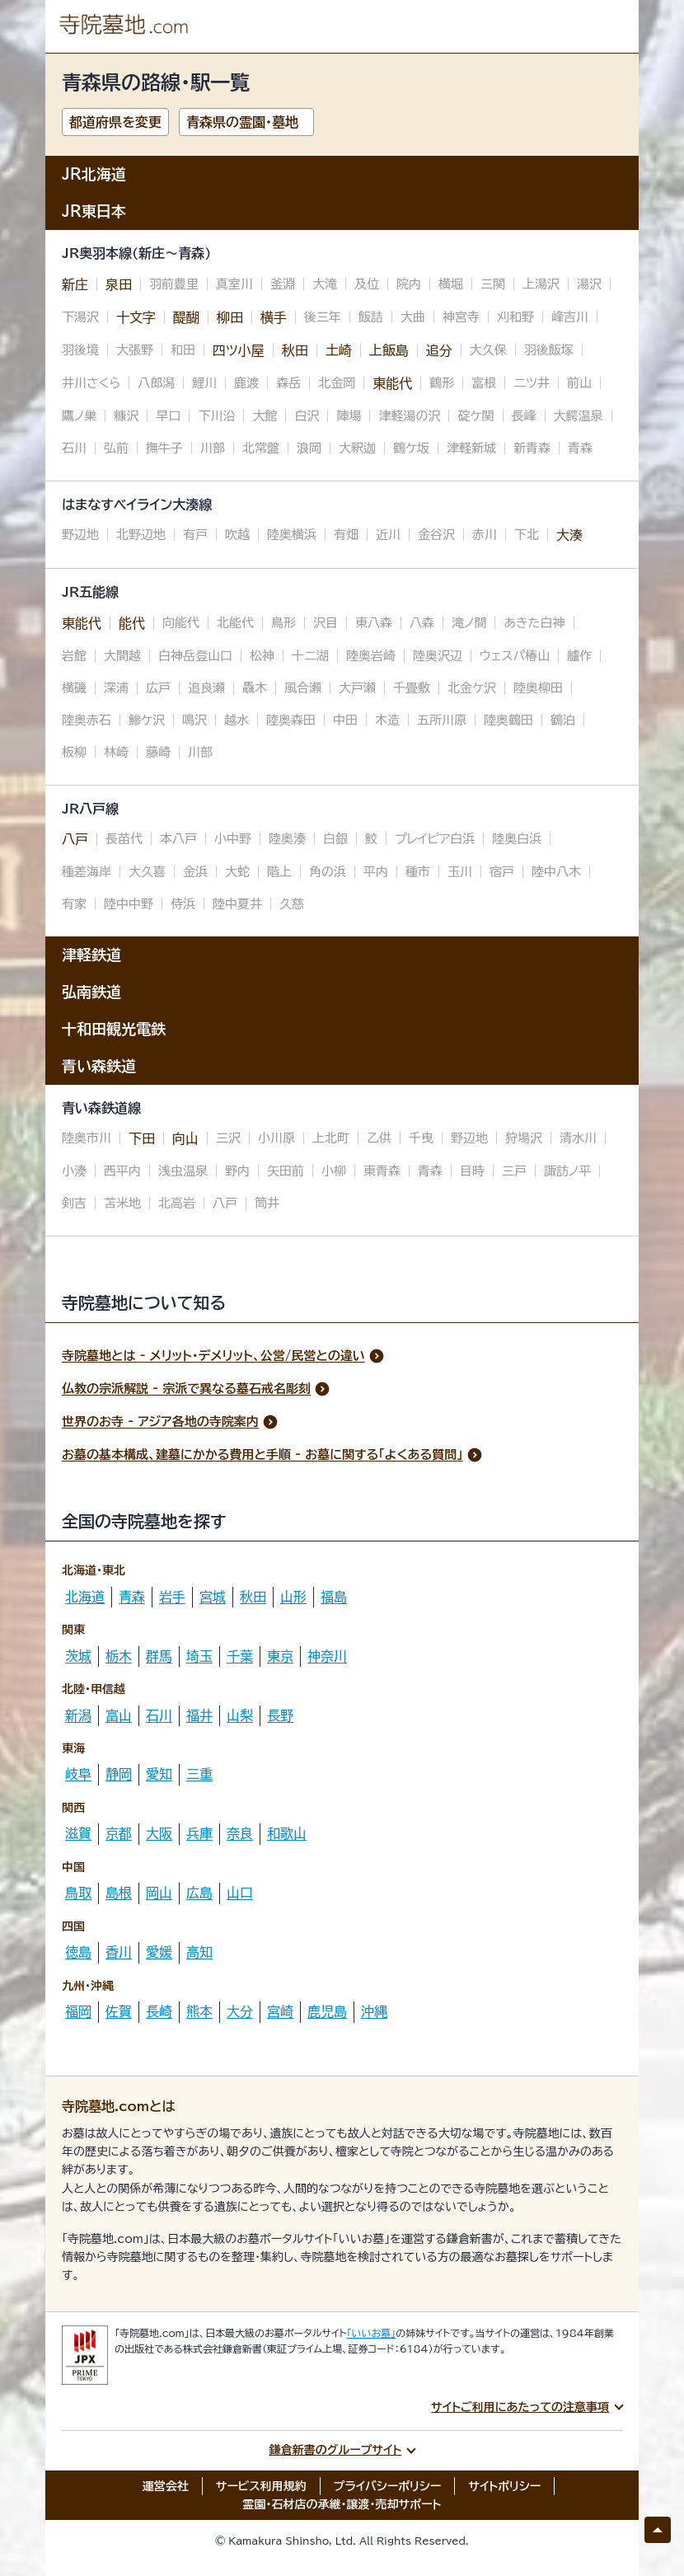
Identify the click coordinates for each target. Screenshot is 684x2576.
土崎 (339, 350)
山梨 (240, 1715)
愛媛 (159, 1952)
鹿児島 (327, 2011)
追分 (439, 350)
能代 (132, 623)
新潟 (78, 1715)
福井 (199, 1715)
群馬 (159, 1656)
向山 (185, 1138)
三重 (199, 1774)
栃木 (118, 1656)
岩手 (172, 1596)
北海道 (85, 1596)
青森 (132, 1596)
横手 (273, 317)
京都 (118, 1833)
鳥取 (78, 1892)
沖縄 (374, 2011)
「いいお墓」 (371, 2333)
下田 (142, 1138)
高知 (199, 1952)
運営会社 (166, 2486)
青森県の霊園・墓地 (242, 122)
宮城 (212, 1596)
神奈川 (327, 1656)
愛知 (159, 1774)
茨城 (78, 1656)
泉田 (118, 284)
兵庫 (199, 1833)
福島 (334, 1596)
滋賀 (78, 1833)
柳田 (230, 317)
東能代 (392, 383)
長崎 (159, 2011)
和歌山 (287, 1833)
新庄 (75, 284)
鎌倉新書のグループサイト (335, 2450)
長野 (280, 1715)
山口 (240, 1892)
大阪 (159, 1833)
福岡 (78, 2011)
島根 (118, 1892)
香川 (118, 1952)
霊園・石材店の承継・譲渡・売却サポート (342, 2504)
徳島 (78, 1952)
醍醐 (186, 317)
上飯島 (389, 350)
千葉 (240, 1656)
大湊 (569, 535)
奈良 (240, 1833)
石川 (159, 1715)
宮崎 (280, 2011)
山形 (293, 1596)
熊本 (199, 2011)
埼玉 (199, 1656)
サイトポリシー (504, 2486)
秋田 (295, 350)
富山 (118, 1715)
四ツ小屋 (239, 350)
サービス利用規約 (261, 2486)
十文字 (136, 317)
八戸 (75, 839)
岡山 (159, 1892)
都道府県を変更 (115, 122)
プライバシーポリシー (388, 2486)
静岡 (118, 1774)
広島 (199, 1892)
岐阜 (78, 1774)
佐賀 (118, 2011)
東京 (280, 1656)
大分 (240, 2011)
